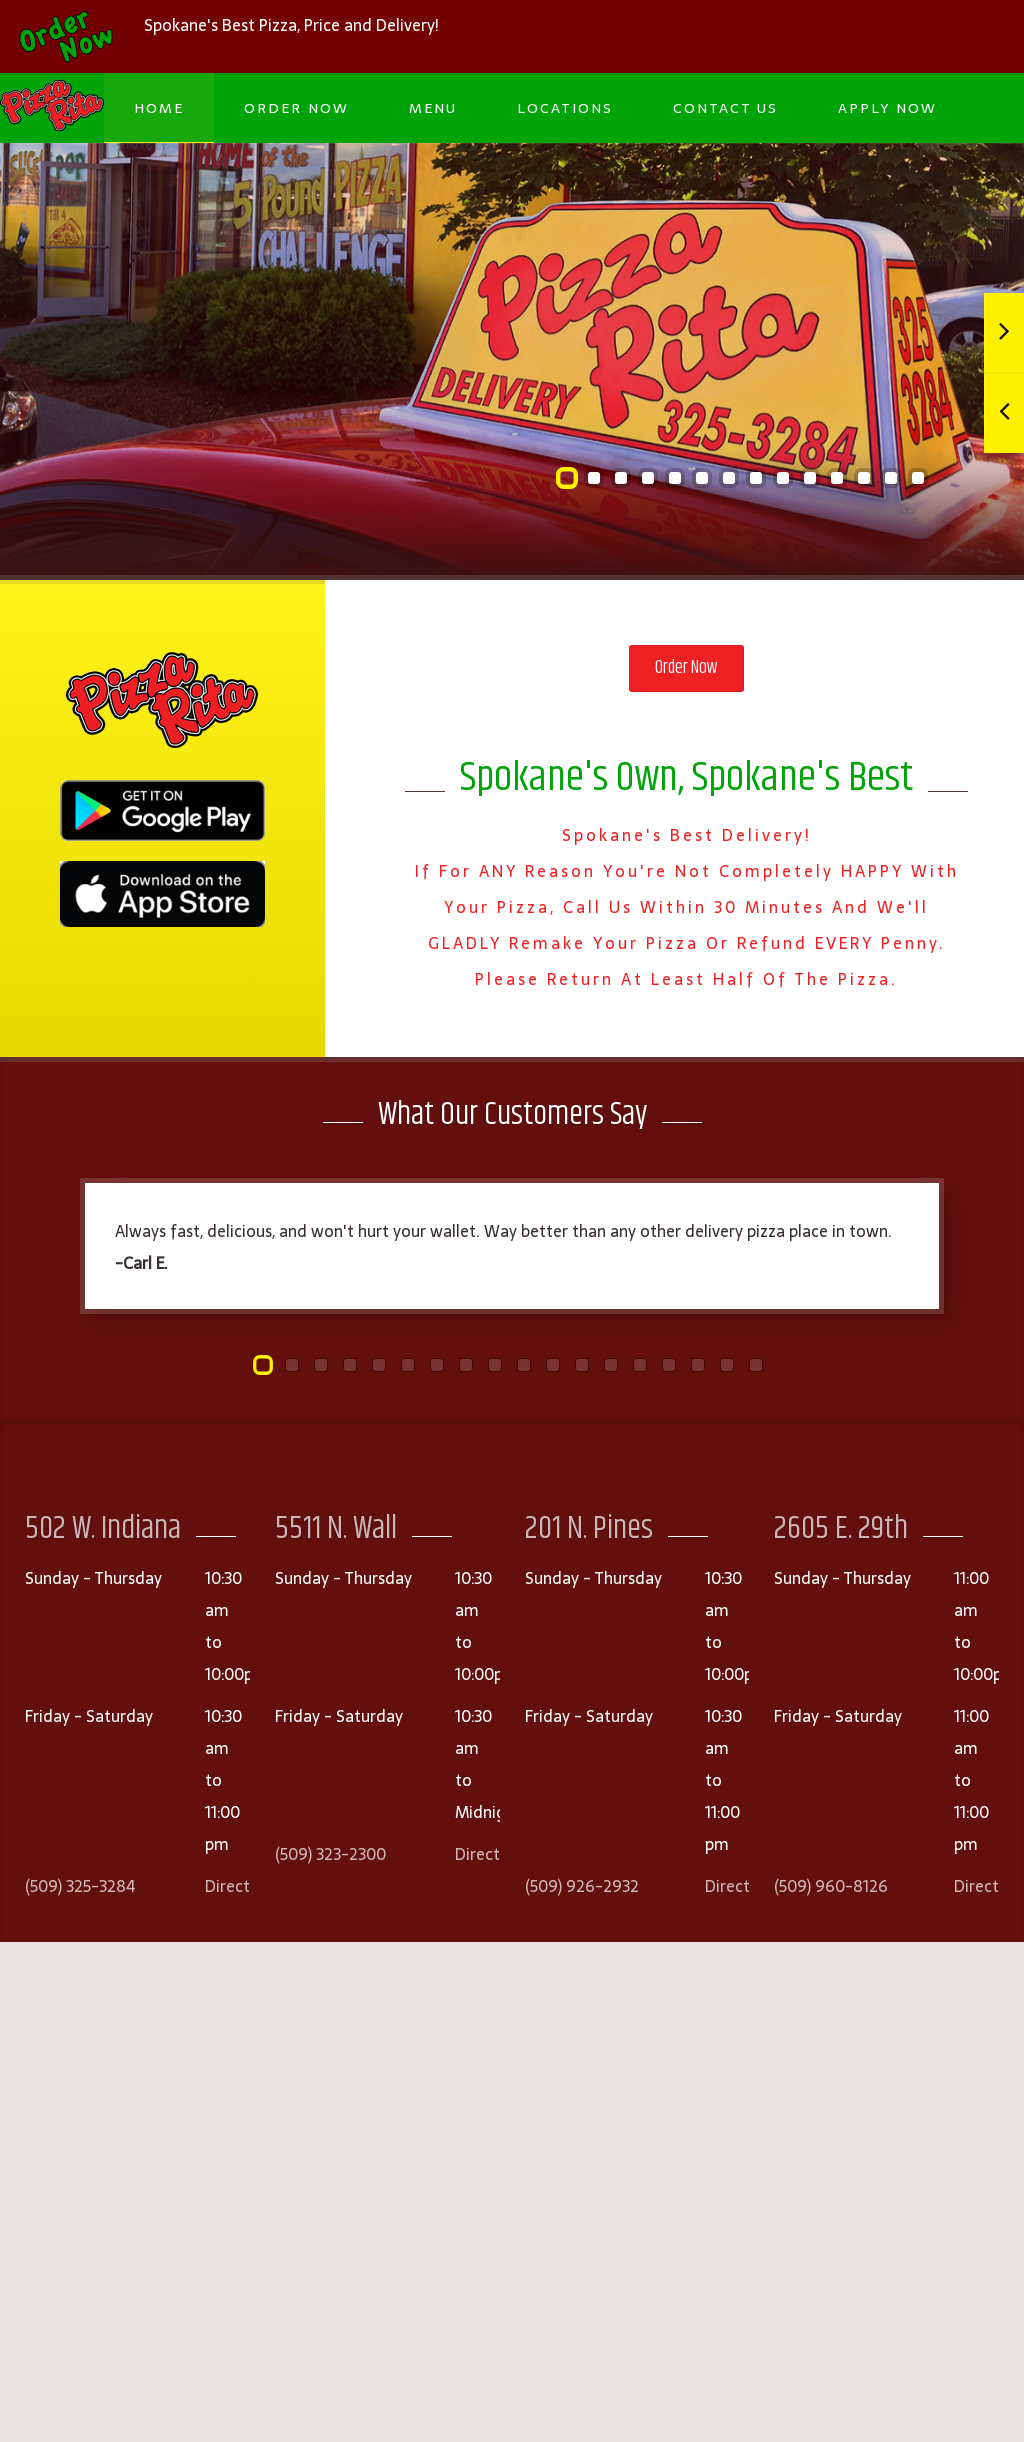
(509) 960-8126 (831, 1886)
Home (159, 108)
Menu (433, 108)
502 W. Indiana (103, 1528)
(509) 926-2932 (582, 1886)
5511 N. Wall (336, 1528)
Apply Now (887, 108)
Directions (242, 1886)
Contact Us (725, 108)
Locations (565, 108)
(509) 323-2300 (330, 1854)
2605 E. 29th (841, 1528)
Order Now (296, 108)
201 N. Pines (589, 1528)
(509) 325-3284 (80, 1886)
